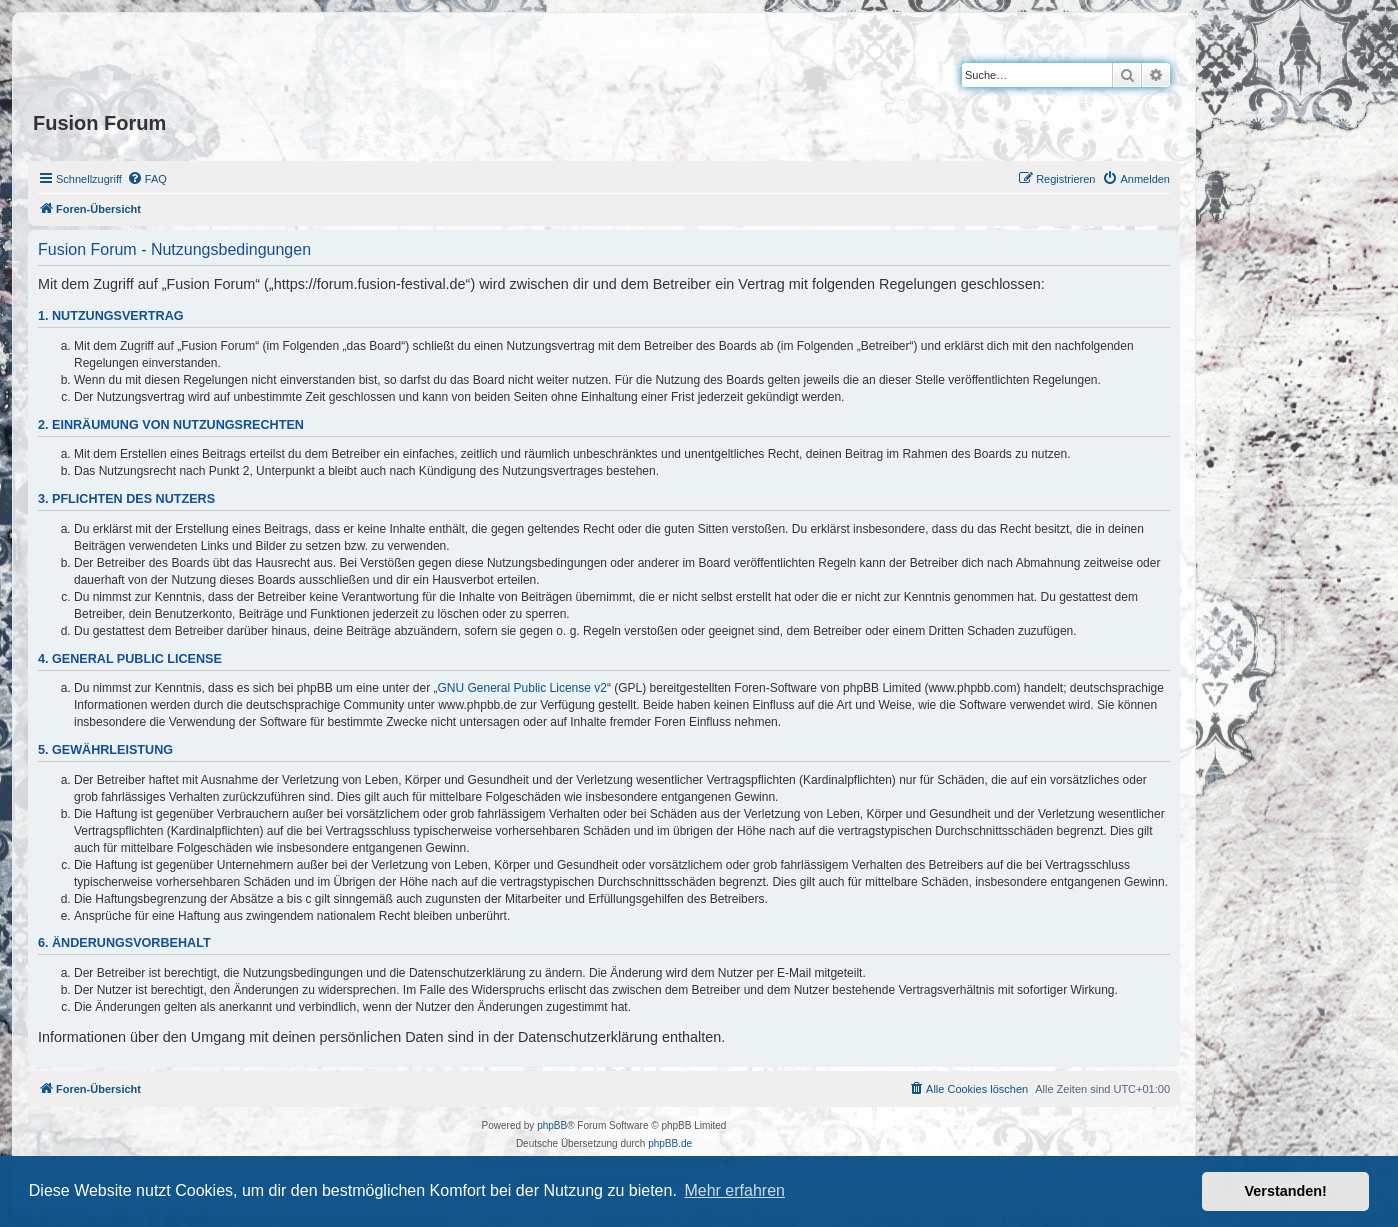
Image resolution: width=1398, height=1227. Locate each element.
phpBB (552, 1125)
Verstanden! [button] (1286, 1191)
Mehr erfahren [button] (734, 1190)
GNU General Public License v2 (522, 688)
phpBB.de (670, 1143)
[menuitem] (147, 179)
